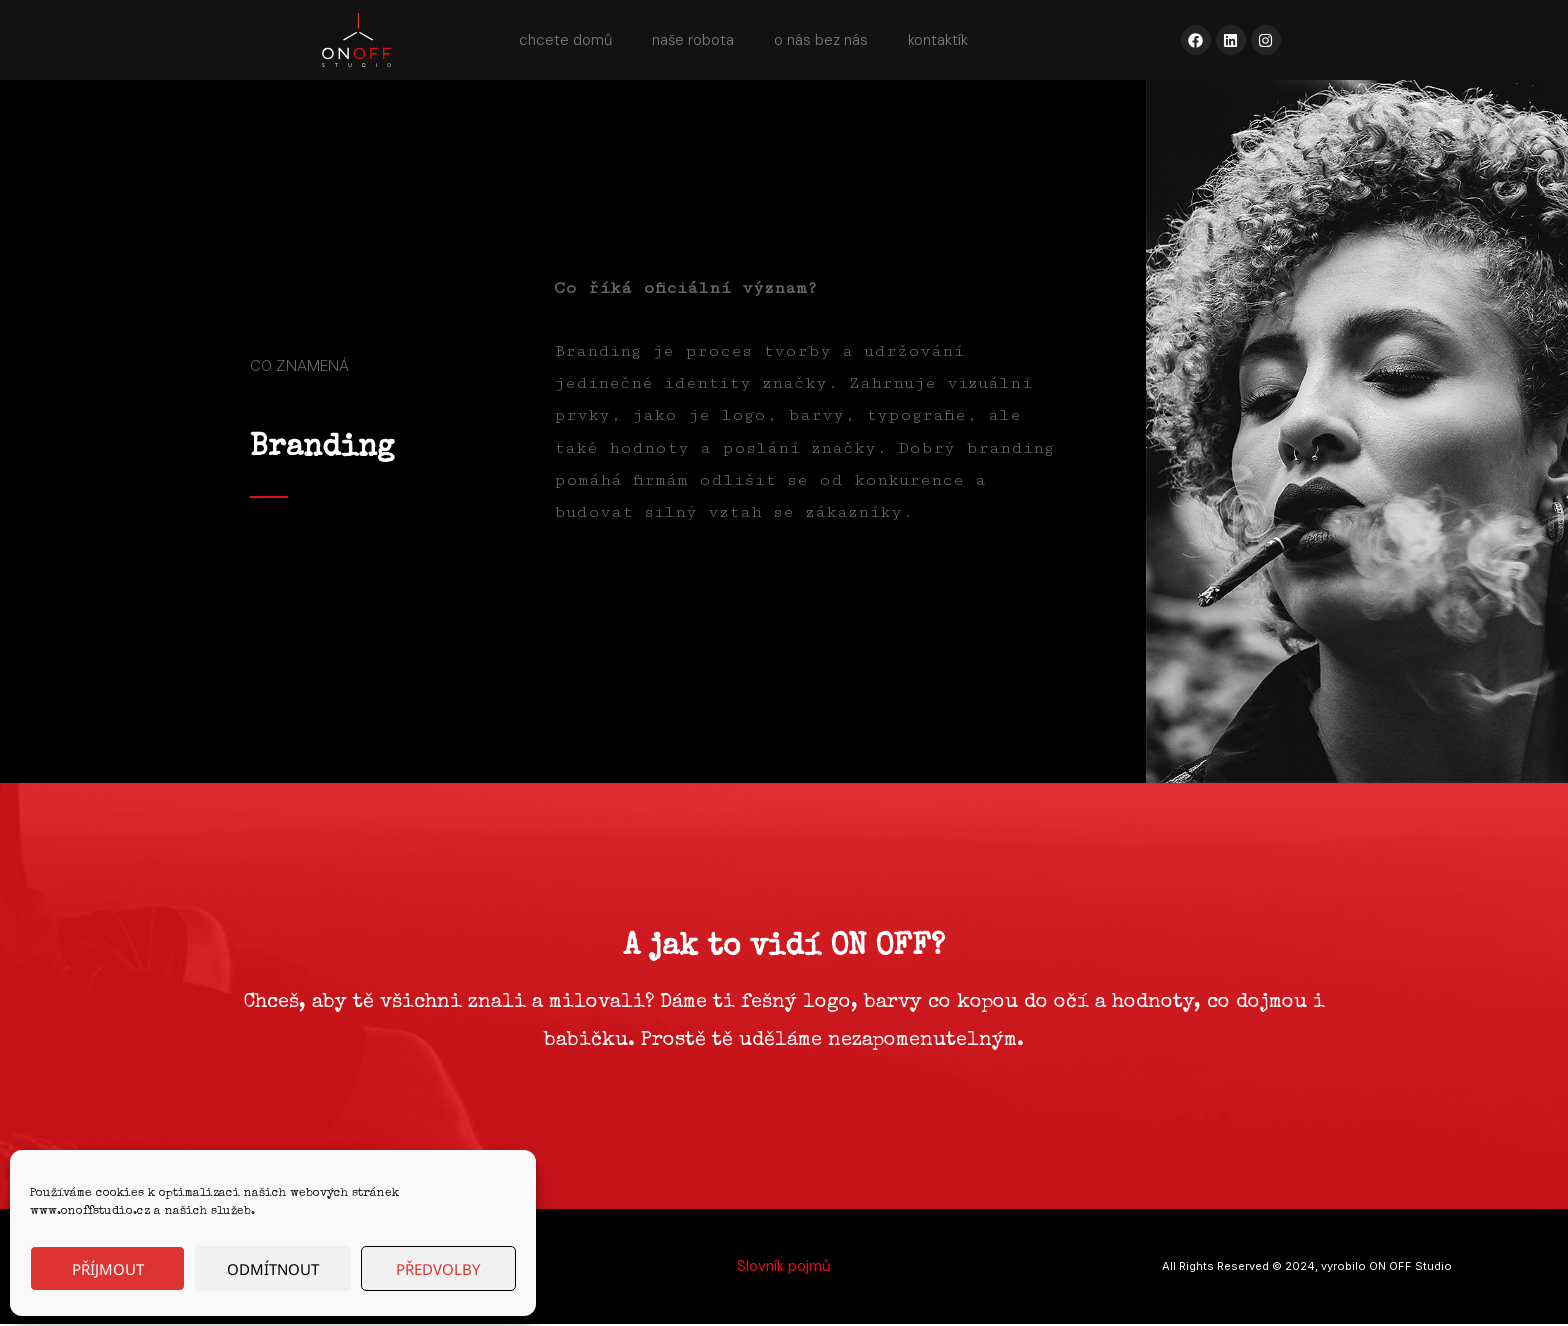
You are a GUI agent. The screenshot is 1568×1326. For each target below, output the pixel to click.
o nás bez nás (821, 40)
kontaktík (938, 40)
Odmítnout (273, 1269)
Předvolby (438, 1269)
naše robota (693, 40)
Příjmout (108, 1269)
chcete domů (565, 40)
